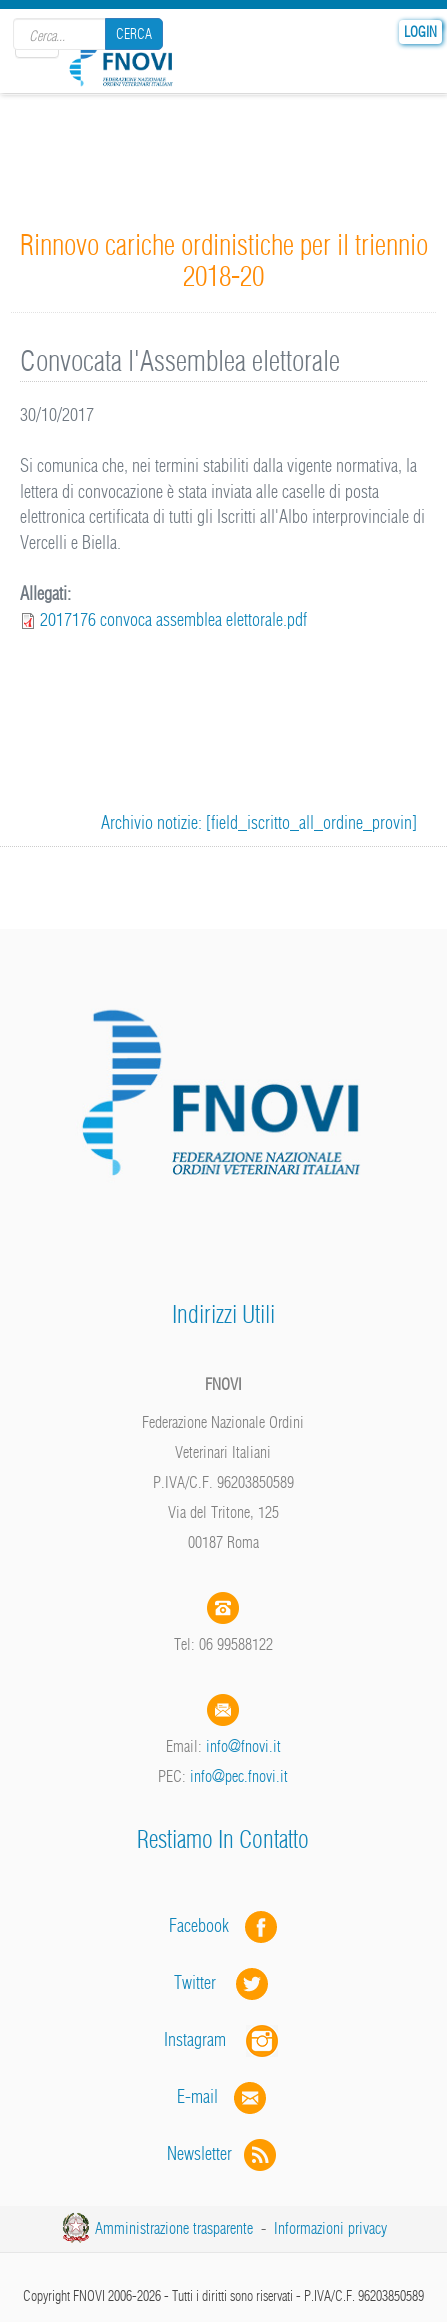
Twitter (223, 1982)
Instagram (223, 2039)
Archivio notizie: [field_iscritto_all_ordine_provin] (259, 822)
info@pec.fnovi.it (239, 1776)
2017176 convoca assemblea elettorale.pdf (173, 619)
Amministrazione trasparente (174, 2228)
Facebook (205, 1925)
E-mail (197, 2096)
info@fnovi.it (243, 1746)
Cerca (134, 34)
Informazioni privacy (330, 2228)
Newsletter (223, 2153)
